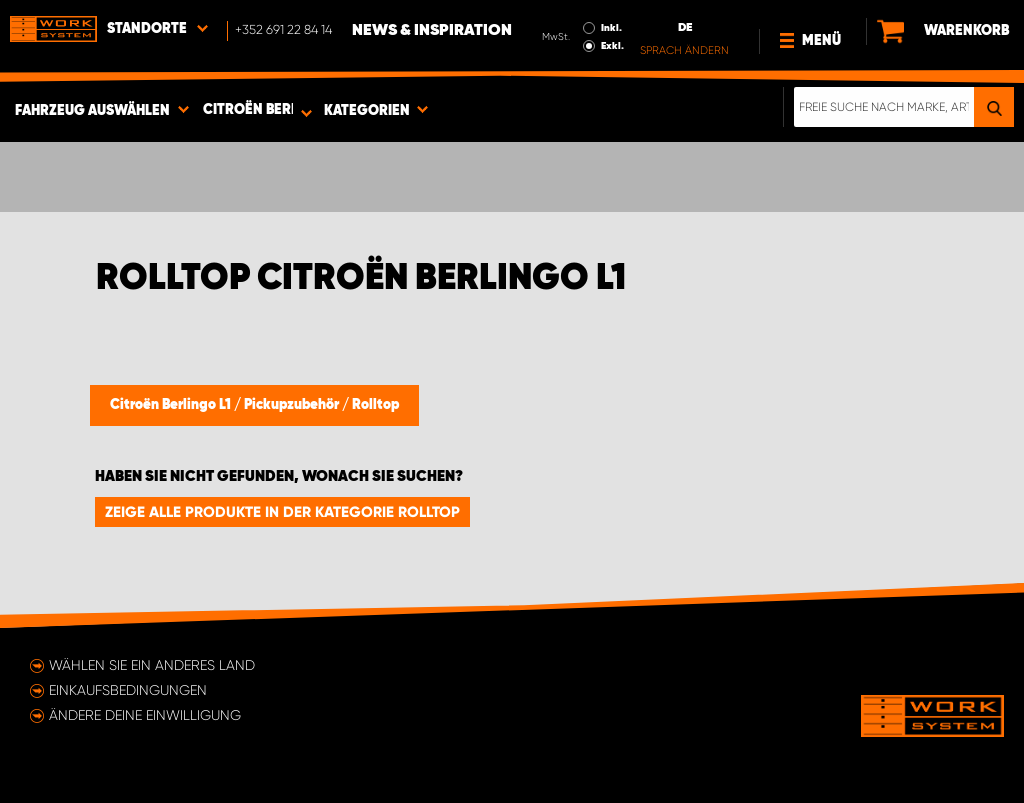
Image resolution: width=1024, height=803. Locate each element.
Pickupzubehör (293, 405)
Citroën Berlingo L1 (172, 405)
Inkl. (611, 28)
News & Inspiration (432, 31)
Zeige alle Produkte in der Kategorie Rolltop (282, 512)
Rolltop (375, 405)
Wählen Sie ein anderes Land (152, 665)
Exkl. (612, 46)
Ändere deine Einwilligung (145, 715)
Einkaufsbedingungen (128, 690)
